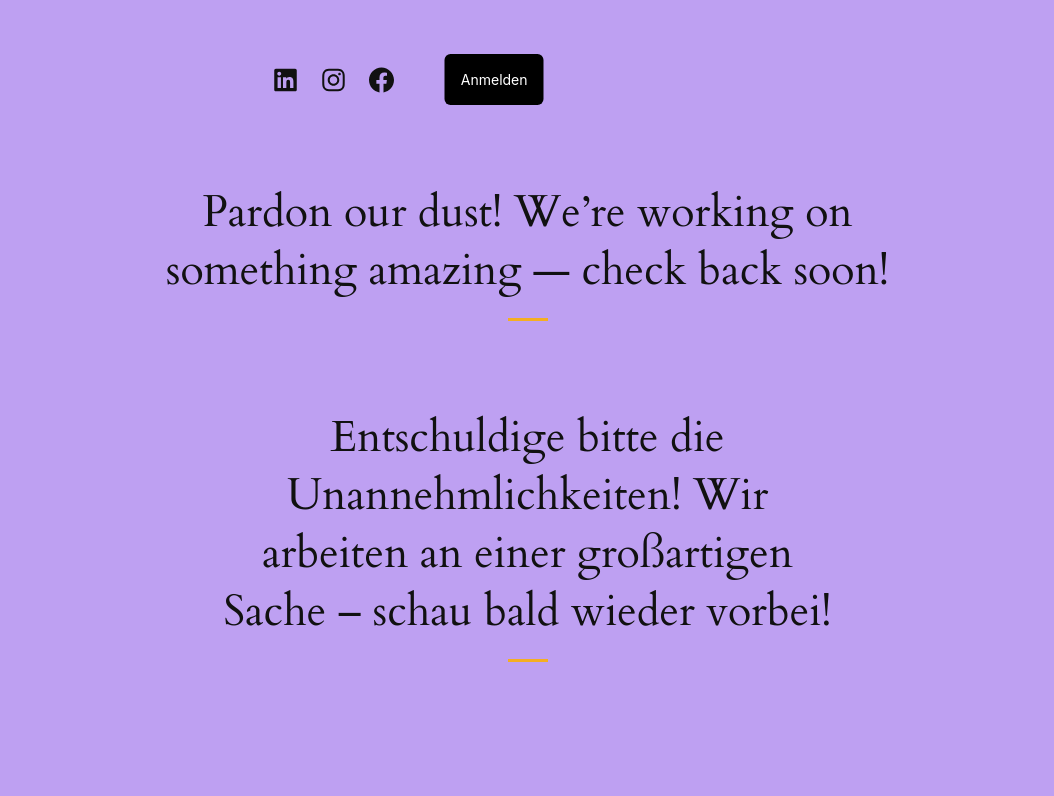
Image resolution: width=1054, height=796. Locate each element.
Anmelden (494, 79)
